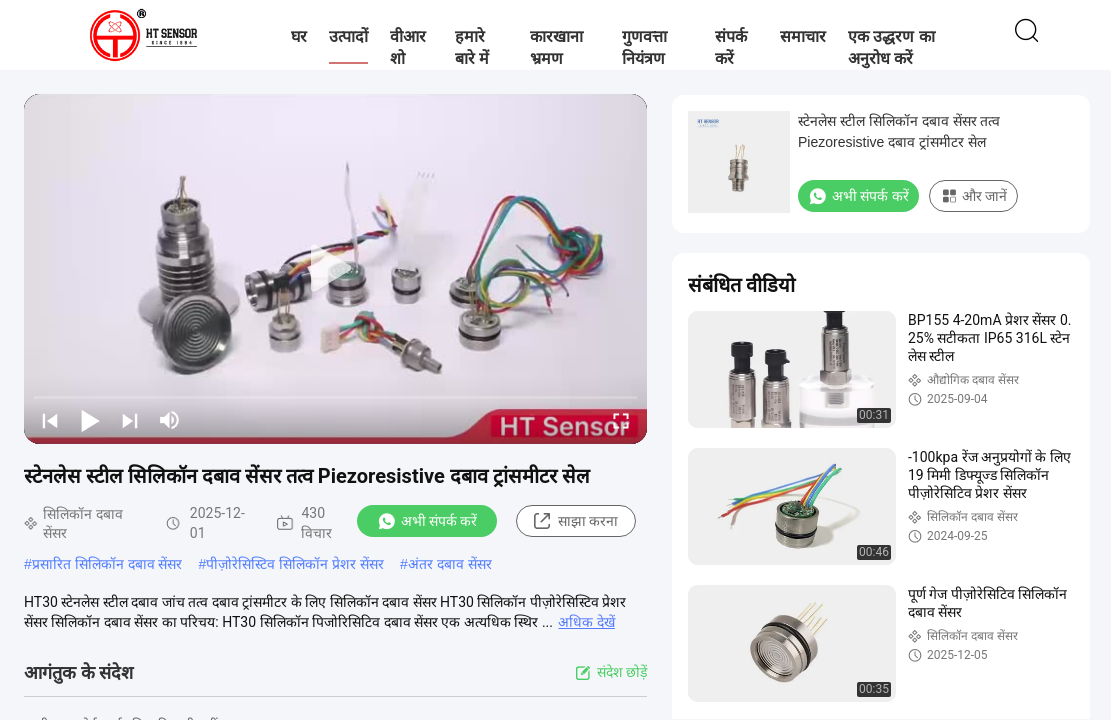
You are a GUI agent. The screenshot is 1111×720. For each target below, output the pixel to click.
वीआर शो (408, 47)
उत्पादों (348, 36)
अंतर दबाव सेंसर (450, 564)
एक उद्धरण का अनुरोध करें (891, 47)
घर (299, 36)
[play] (336, 269)
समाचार (803, 36)
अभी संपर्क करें (427, 521)
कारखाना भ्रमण (556, 47)
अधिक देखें (586, 622)
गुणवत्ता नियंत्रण (644, 47)
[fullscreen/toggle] (621, 420)
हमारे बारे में (472, 47)
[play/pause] (90, 420)
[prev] (50, 420)
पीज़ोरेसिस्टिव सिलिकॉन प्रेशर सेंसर (295, 564)
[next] (130, 420)
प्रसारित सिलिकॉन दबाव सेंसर (107, 564)
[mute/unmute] (170, 420)
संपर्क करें (731, 47)
